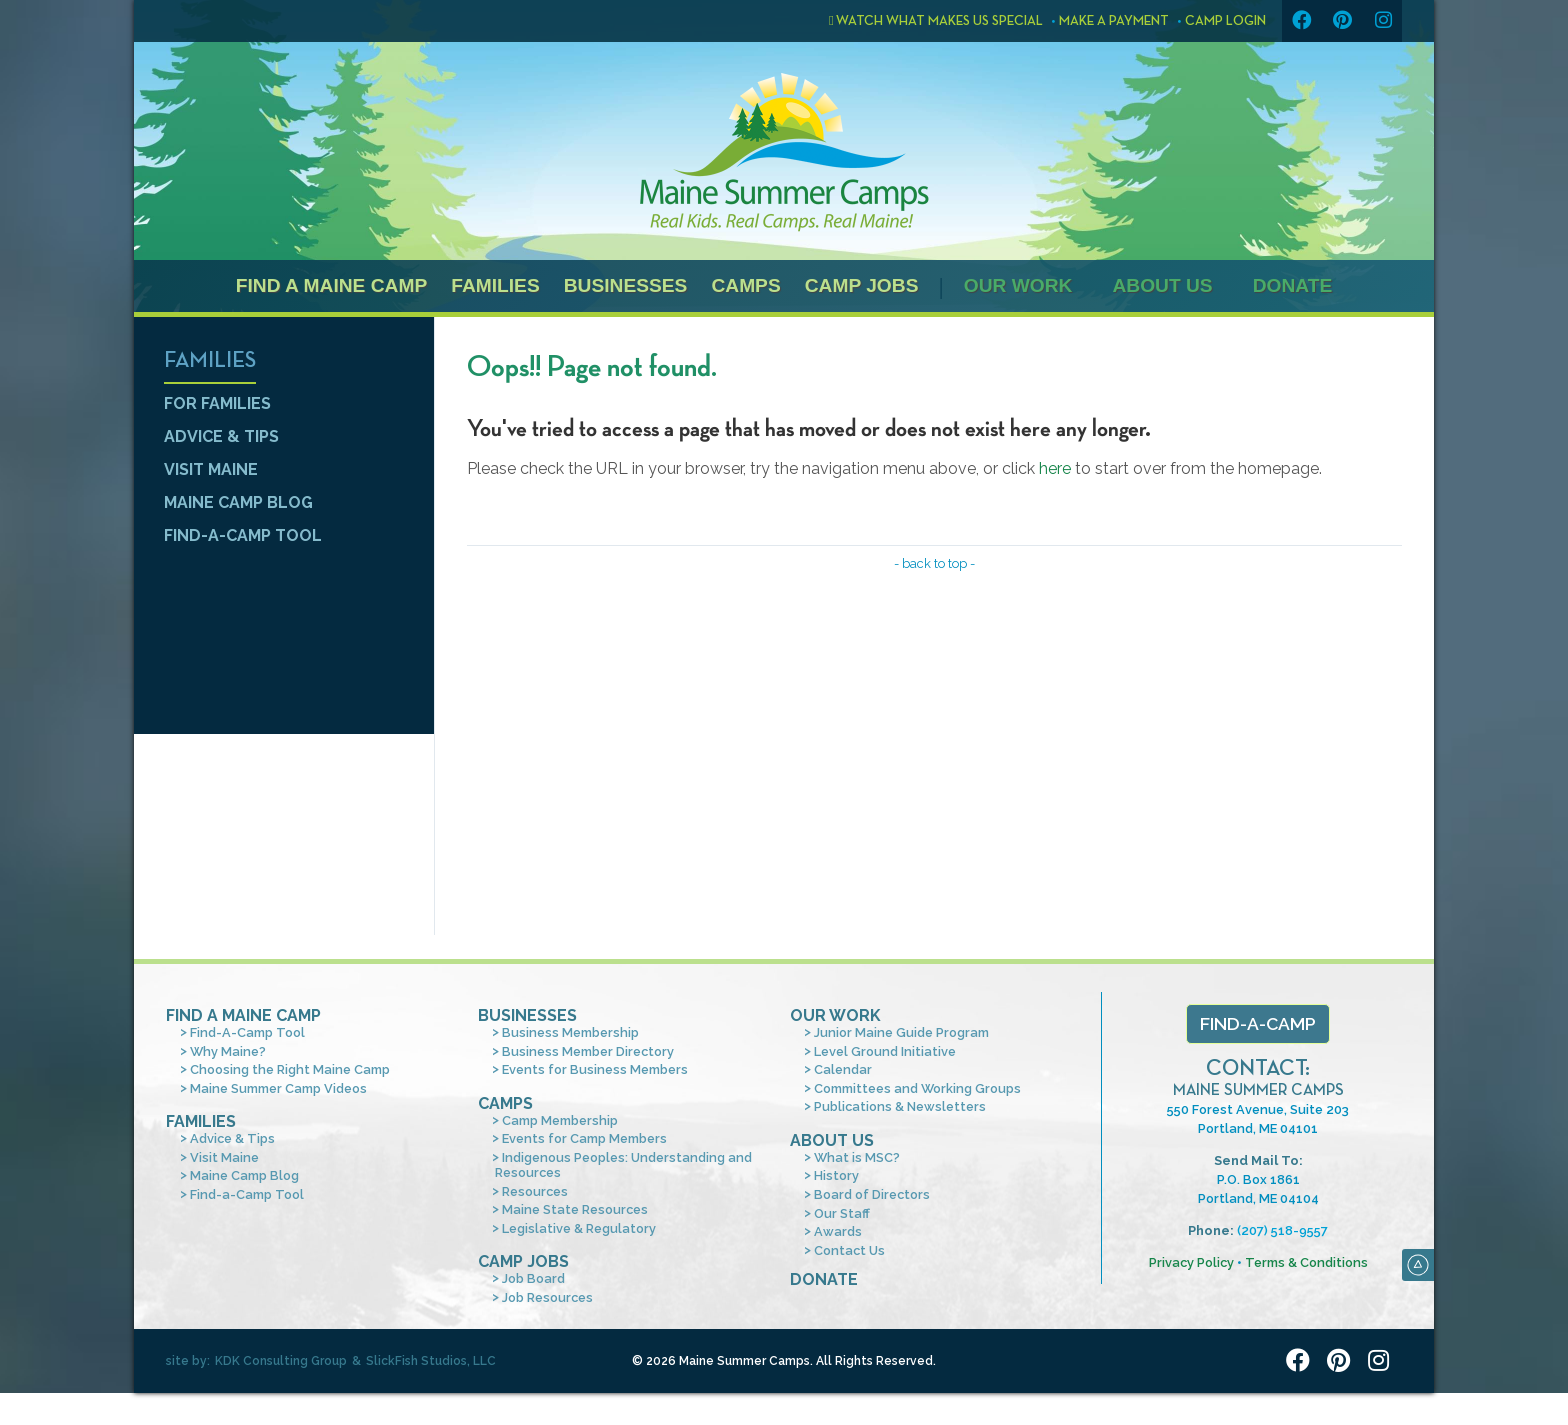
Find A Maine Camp (243, 1015)
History (836, 1175)
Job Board (533, 1278)
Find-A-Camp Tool (247, 1032)
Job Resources (547, 1297)
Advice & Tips (221, 436)
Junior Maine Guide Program (901, 1032)
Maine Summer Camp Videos (278, 1088)
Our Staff (842, 1213)
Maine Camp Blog (238, 502)
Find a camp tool (284, 834)
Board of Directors (872, 1194)
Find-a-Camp (1258, 1023)
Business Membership (570, 1032)
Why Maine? (228, 1051)
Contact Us (849, 1250)
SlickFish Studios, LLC (431, 1361)
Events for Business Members (595, 1069)
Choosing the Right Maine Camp (290, 1069)
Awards (838, 1231)
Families (495, 285)
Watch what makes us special (936, 21)
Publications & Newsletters (900, 1106)
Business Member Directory (588, 1051)
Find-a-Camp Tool (243, 535)
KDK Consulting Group (281, 1361)
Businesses (626, 285)
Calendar (843, 1069)
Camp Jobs (862, 285)
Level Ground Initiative (885, 1051)
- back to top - (934, 563)
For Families (217, 403)
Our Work (1018, 285)
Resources (535, 1191)
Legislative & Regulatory (579, 1228)
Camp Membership (560, 1120)
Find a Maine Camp (332, 285)
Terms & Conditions (1306, 1262)
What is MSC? (857, 1157)
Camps (745, 285)
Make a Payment (1114, 21)
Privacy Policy (1191, 1262)
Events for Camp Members (584, 1138)
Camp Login (1225, 21)
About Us (1162, 285)
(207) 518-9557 (1282, 1230)
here (1055, 468)
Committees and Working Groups (917, 1088)
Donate (1293, 285)
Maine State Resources (575, 1209)
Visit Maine (211, 469)
